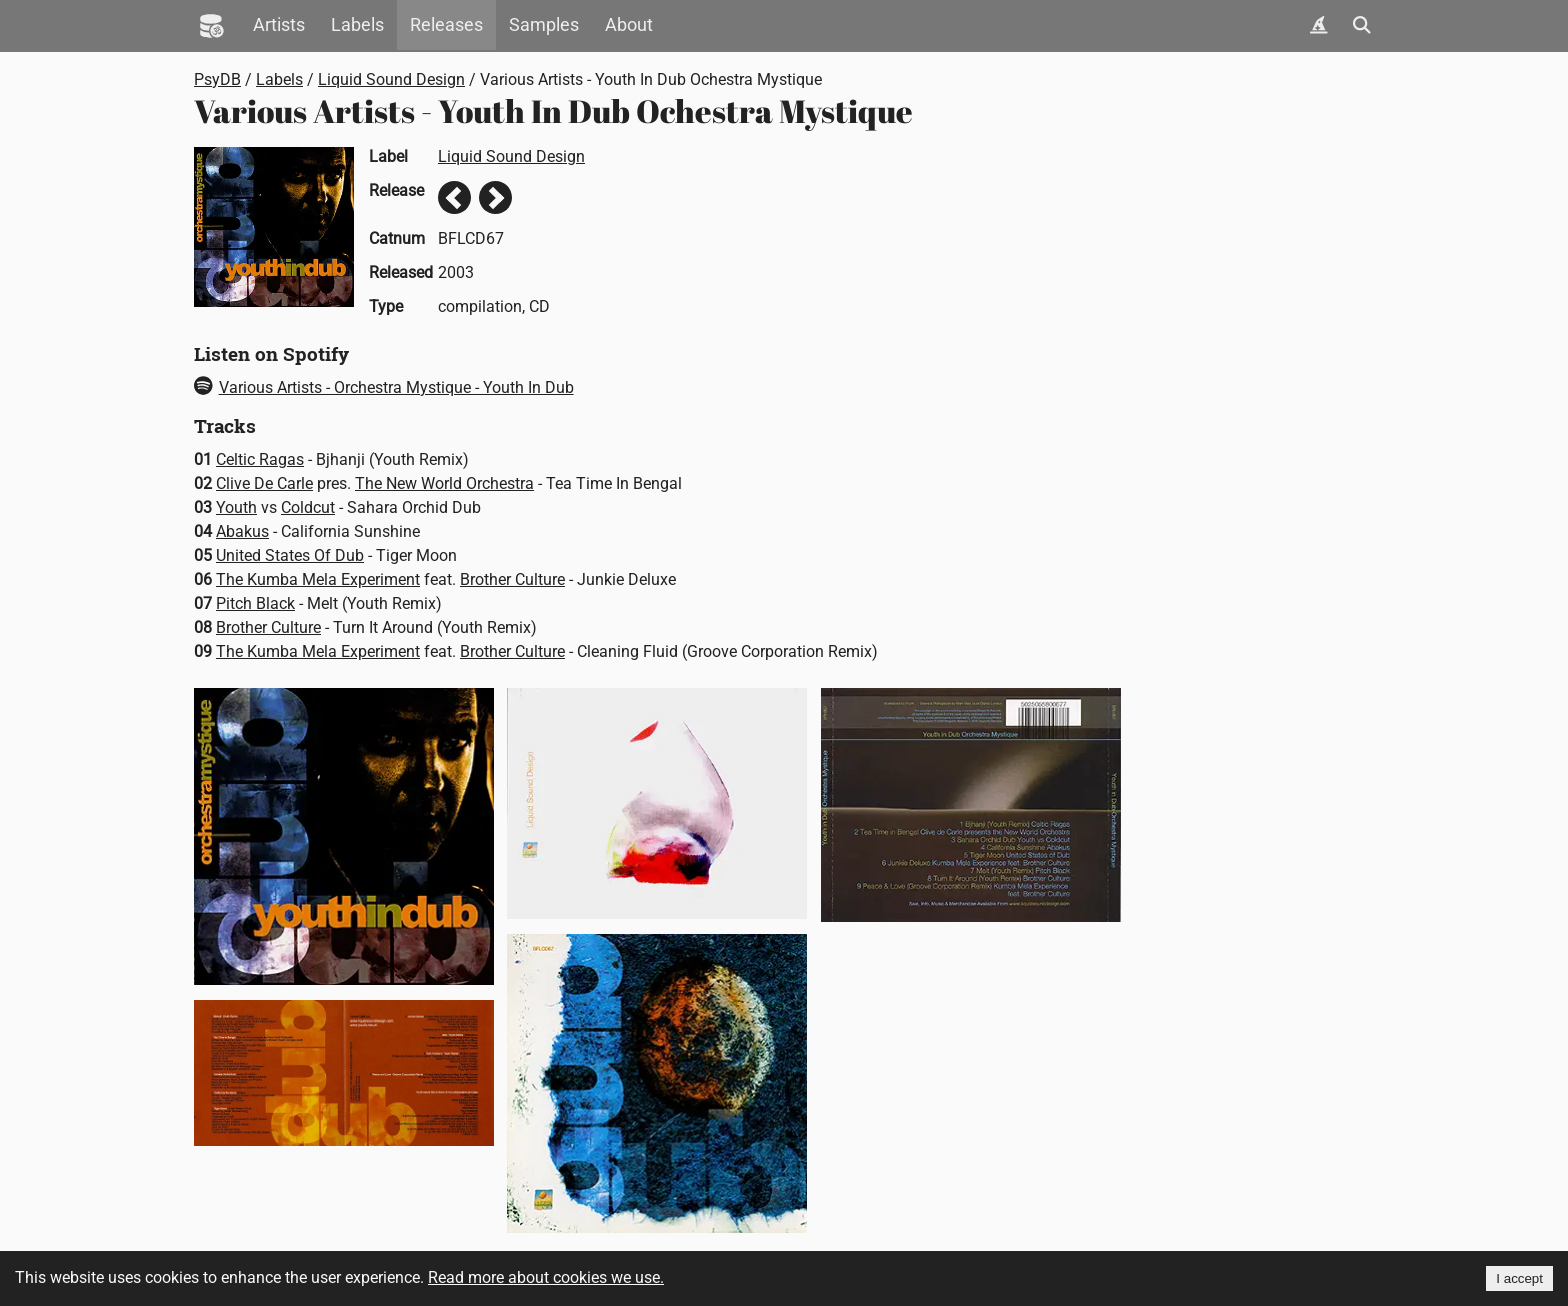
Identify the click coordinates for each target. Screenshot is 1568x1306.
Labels (357, 25)
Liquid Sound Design (391, 79)
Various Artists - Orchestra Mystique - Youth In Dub (384, 387)
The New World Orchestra (444, 483)
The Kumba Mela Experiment (318, 579)
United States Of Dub (290, 555)
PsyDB (217, 79)
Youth (236, 507)
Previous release (454, 197)
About (629, 25)
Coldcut (308, 507)
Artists (279, 25)
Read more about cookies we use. (546, 1277)
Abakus (242, 531)
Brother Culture (512, 579)
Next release (495, 197)
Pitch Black (255, 603)
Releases (446, 25)
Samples (544, 25)
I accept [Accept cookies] (1519, 1278)
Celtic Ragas (260, 459)
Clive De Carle (264, 483)
